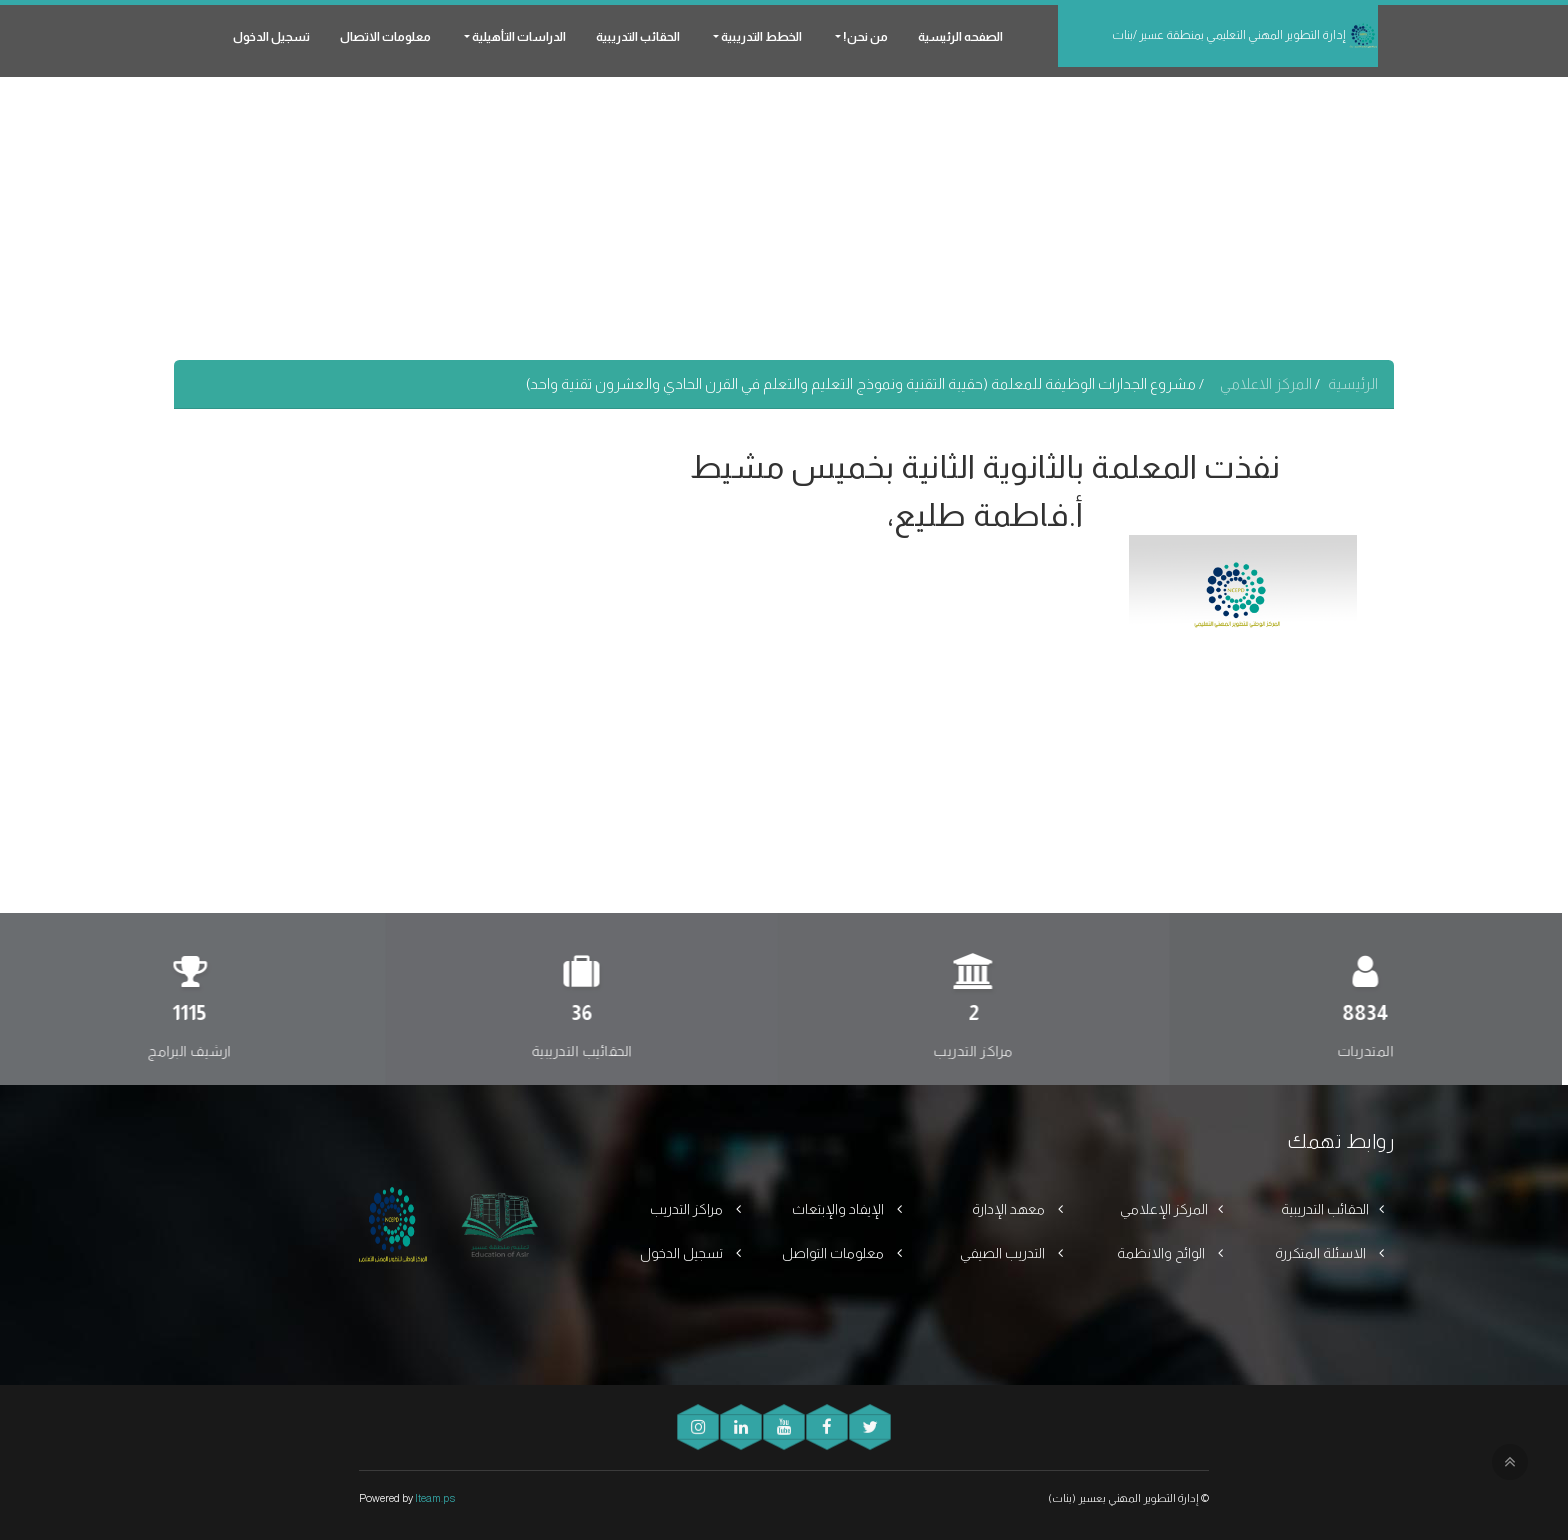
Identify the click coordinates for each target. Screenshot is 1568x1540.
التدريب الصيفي (1004, 1253)
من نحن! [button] (864, 37)
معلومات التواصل (834, 1253)
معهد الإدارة (1010, 1209)
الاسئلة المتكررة (1322, 1253)
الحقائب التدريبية (638, 37)
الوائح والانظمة (1162, 1253)
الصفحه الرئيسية (960, 37)
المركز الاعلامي (1267, 383)
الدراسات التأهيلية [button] (518, 37)
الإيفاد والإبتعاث (839, 1209)
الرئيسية (1353, 383)
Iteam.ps (435, 1498)
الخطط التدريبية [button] (760, 37)
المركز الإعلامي (1164, 1209)
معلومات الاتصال (385, 37)
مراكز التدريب (688, 1209)
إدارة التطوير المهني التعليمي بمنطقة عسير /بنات (1245, 36)
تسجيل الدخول (271, 37)
